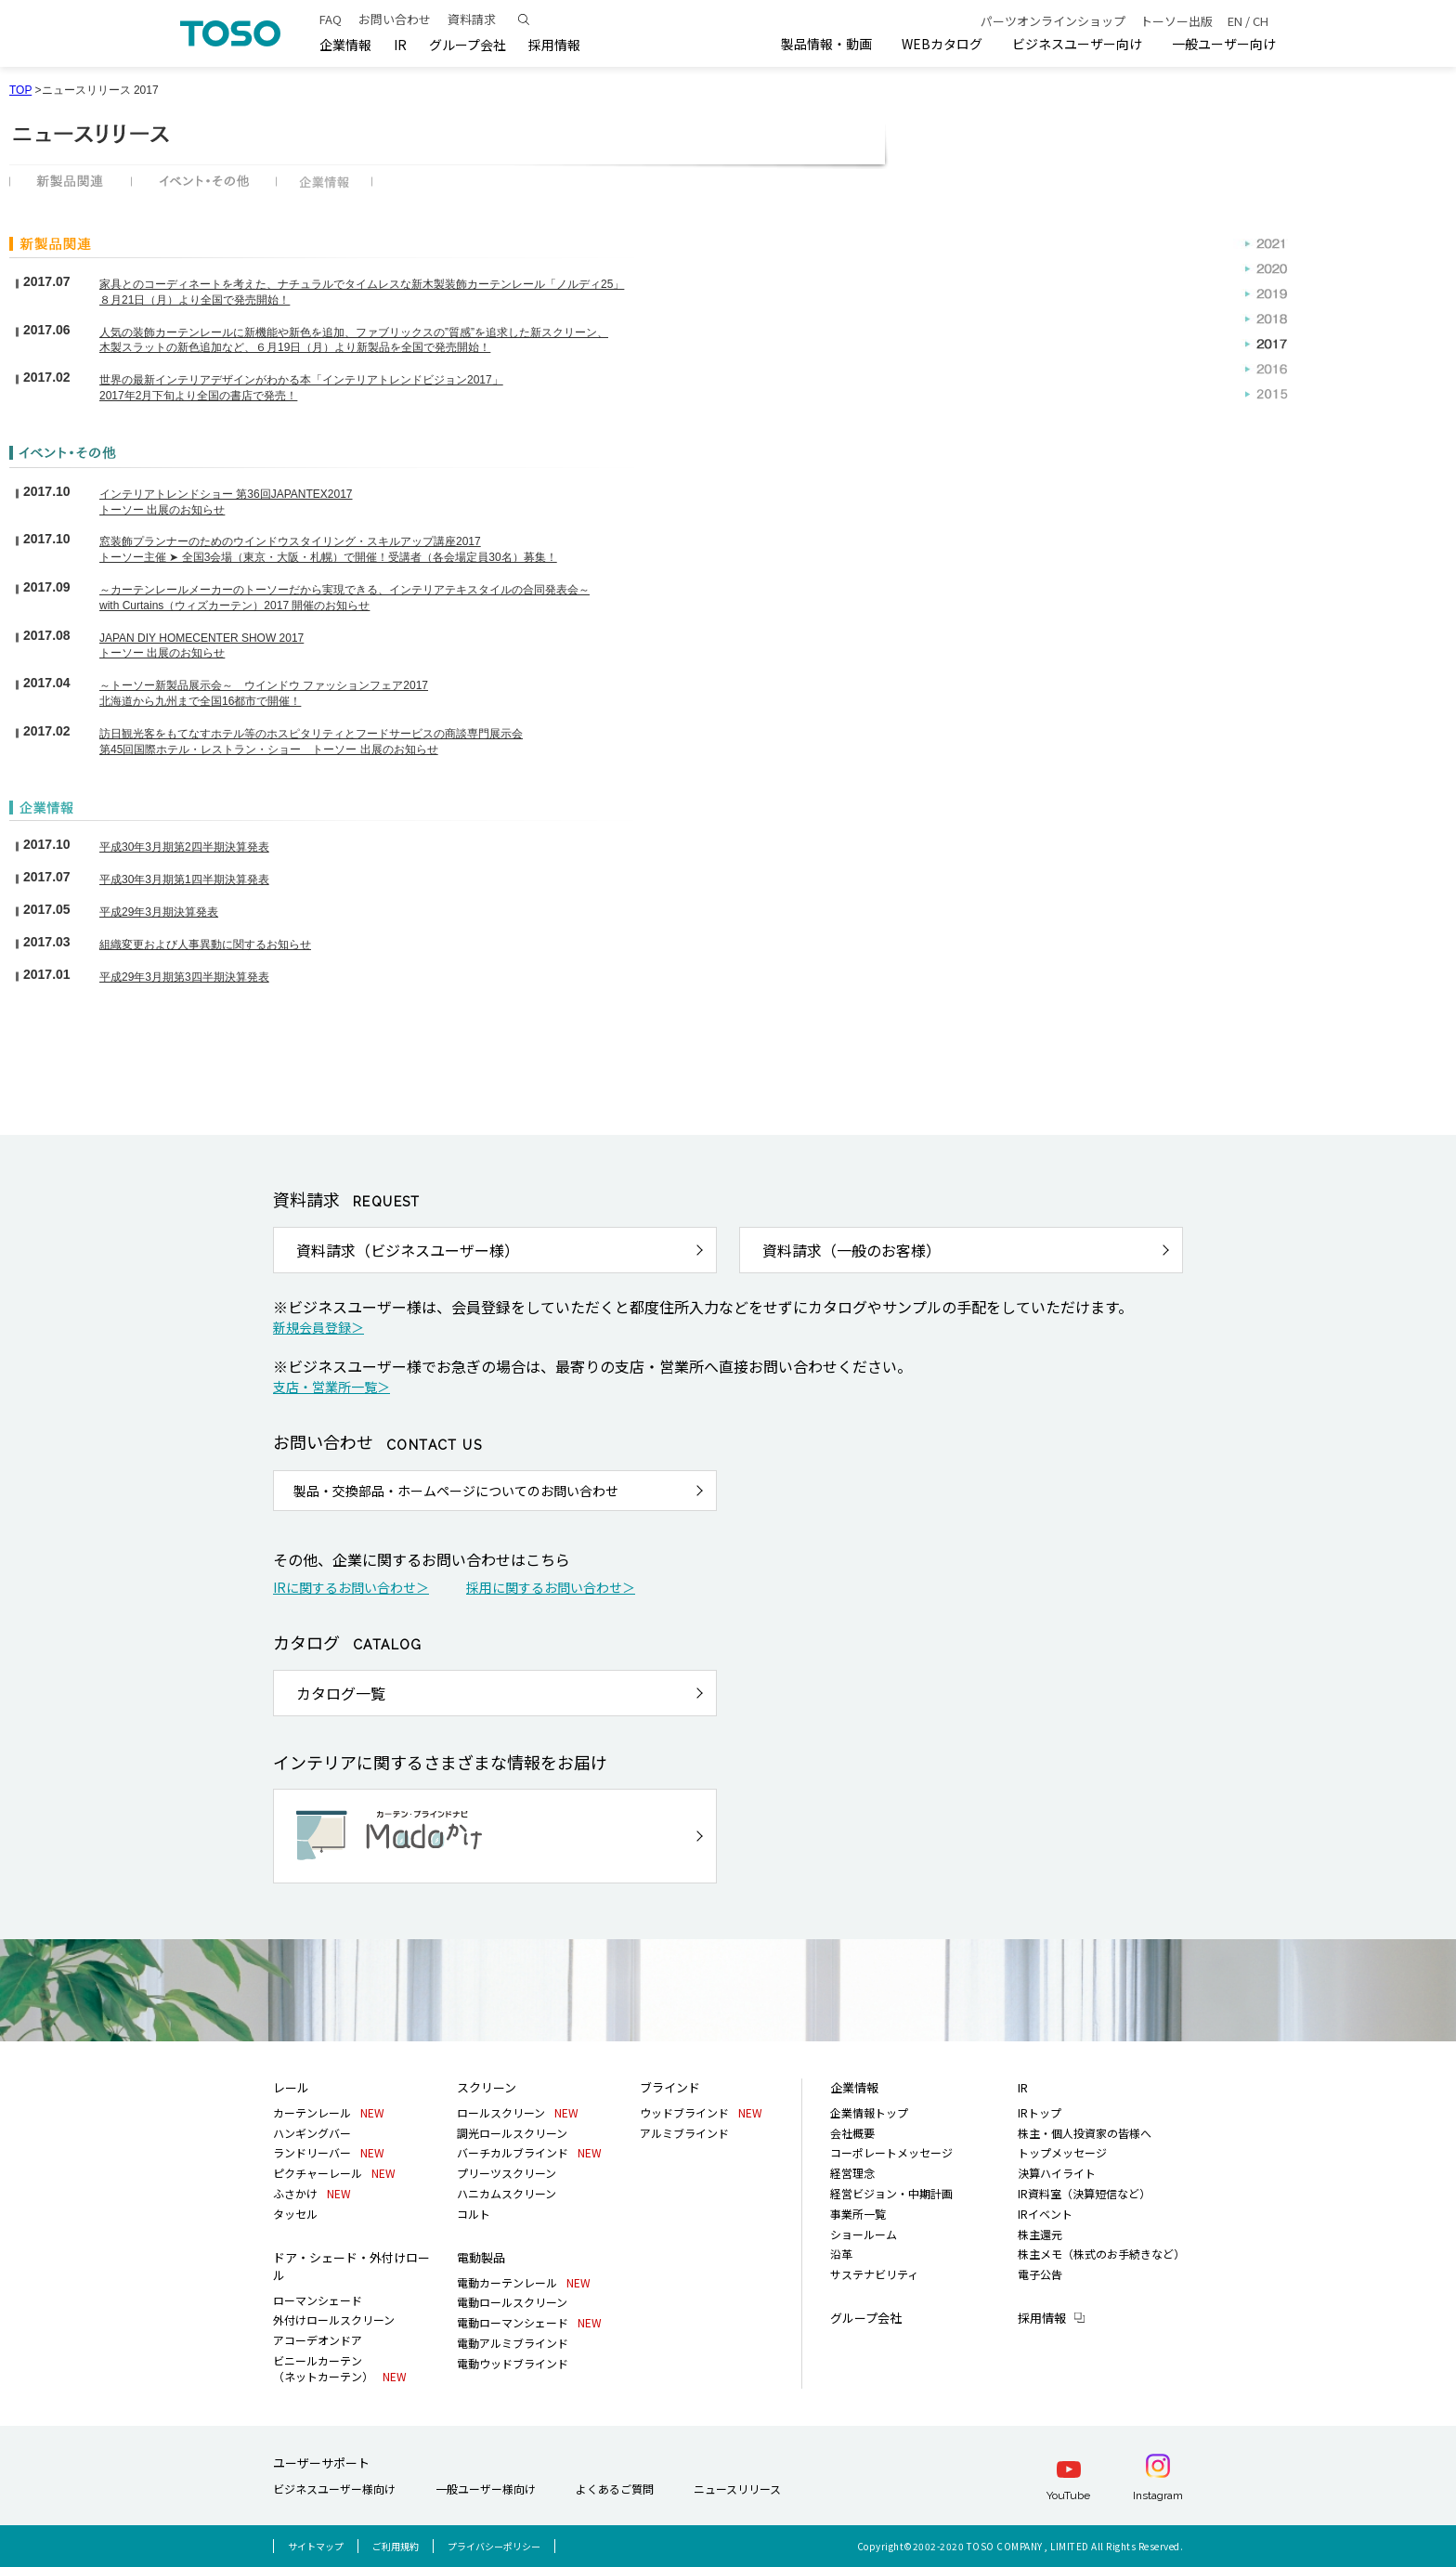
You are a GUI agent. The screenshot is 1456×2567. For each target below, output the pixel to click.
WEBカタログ (942, 43)
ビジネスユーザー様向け (334, 2488)
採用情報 (1042, 2317)
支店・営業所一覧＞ (331, 1386)
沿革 (841, 2253)
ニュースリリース (737, 2488)
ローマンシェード (317, 2300)
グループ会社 (467, 44)
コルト (473, 2214)
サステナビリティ (874, 2274)
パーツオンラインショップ (1053, 21)
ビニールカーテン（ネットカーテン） (340, 2368)
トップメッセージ (1062, 2152)
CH (1260, 21)
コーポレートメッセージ (891, 2152)
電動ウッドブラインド (512, 2363)
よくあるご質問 (615, 2488)
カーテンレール (328, 2112)
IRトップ (1039, 2112)
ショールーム (863, 2234)
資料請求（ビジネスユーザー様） (407, 1250)
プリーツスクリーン (506, 2173)
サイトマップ (316, 2546)
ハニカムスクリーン (506, 2193)
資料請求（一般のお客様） (851, 1250)
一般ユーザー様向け (486, 2488)
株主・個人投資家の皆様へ (1084, 2133)
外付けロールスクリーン (334, 2319)
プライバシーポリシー (494, 2546)
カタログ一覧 (340, 1693)
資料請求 (472, 19)
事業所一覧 (858, 2214)
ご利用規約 (395, 2546)
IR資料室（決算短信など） (1084, 2193)
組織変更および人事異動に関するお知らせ (205, 944)
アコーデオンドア (317, 2340)
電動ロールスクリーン (512, 2302)
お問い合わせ (394, 19)
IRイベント (1045, 2214)
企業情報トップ (869, 2112)
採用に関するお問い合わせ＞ (550, 1587)
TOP (20, 90)
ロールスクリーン (517, 2112)
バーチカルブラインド (529, 2152)
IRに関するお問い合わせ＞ (351, 1587)
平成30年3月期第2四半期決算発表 (184, 846)
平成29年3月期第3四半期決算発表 (184, 977)
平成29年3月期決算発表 (158, 912)
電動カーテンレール (524, 2282)
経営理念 (852, 2173)
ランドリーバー (328, 2152)
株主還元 (1040, 2234)
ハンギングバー (312, 2133)
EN (1235, 21)
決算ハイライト (1057, 2173)
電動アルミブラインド (512, 2343)
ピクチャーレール (334, 2173)
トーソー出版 (1176, 21)
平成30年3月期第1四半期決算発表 (184, 879)
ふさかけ (312, 2193)
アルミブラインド (684, 2133)
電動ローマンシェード (529, 2322)
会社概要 (852, 2133)
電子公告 (1040, 2274)
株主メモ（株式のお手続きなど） (1101, 2253)
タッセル (295, 2214)
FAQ (330, 19)
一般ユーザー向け (1224, 43)
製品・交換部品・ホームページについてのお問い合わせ (455, 1490)
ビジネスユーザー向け (1077, 43)
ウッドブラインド (701, 2112)
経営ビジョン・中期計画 (891, 2193)
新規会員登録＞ (318, 1327)
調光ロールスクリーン (512, 2133)
